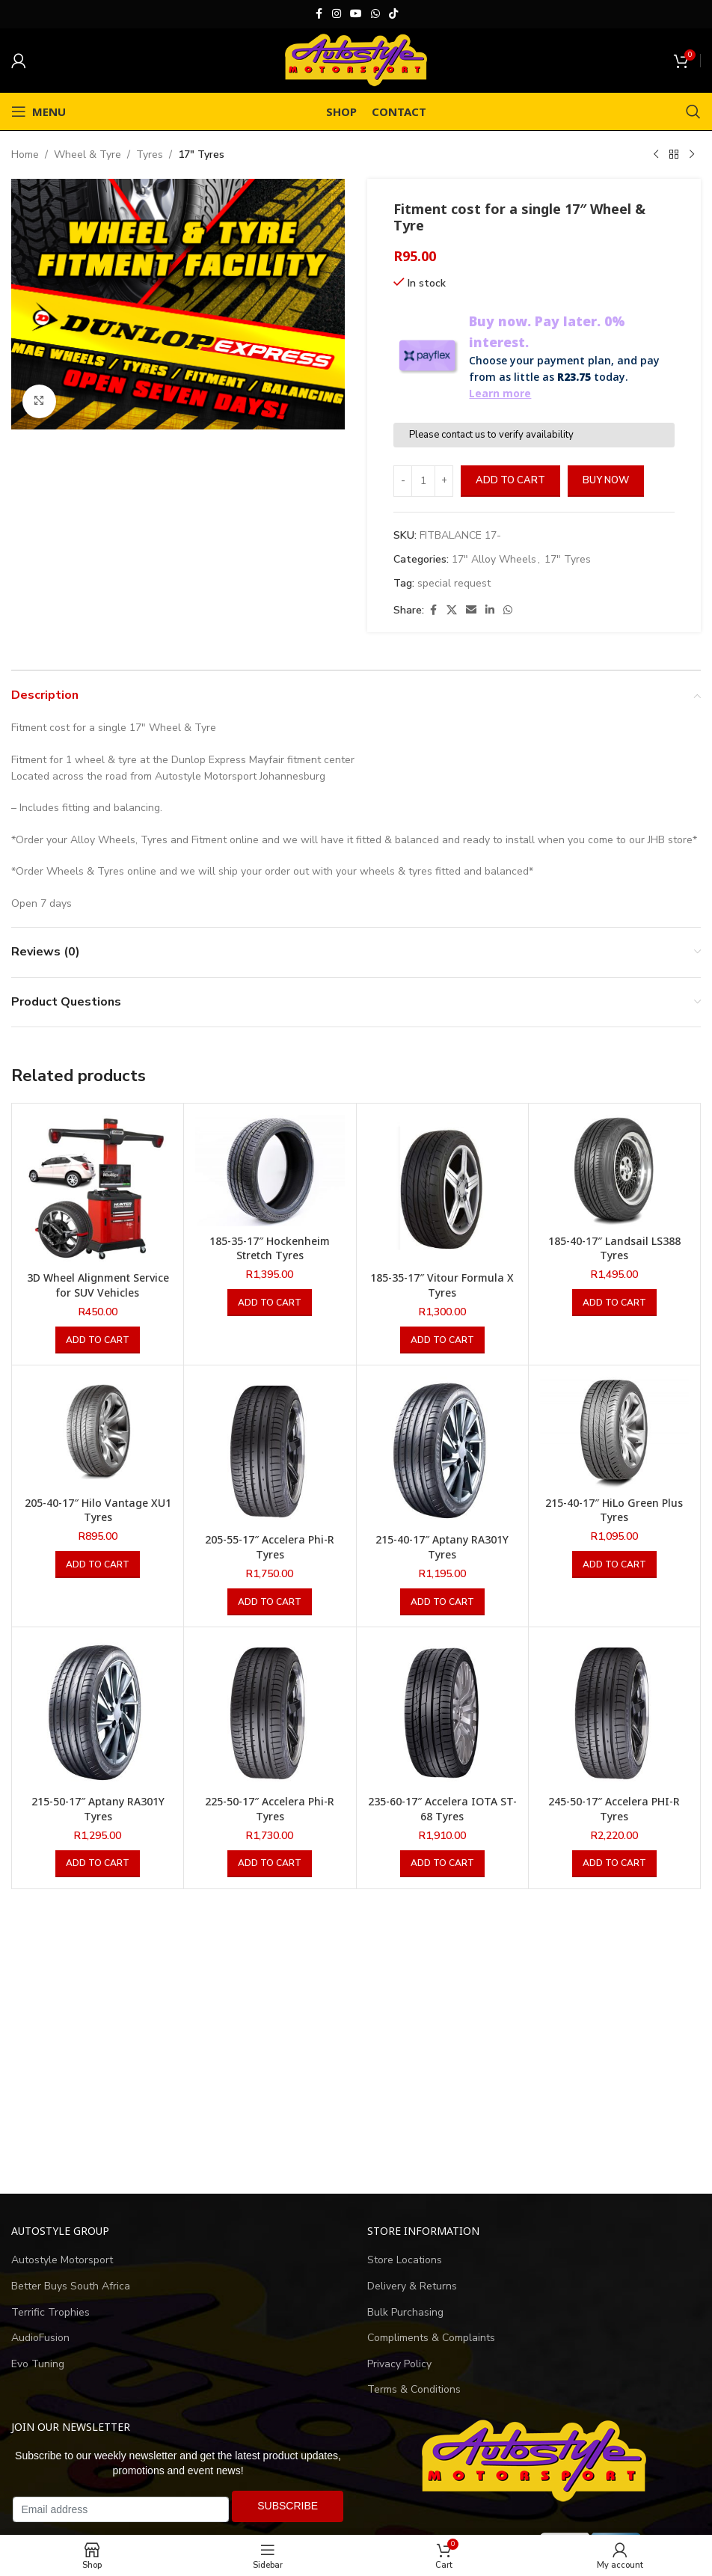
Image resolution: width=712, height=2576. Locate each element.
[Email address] (121, 2509)
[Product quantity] (423, 481)
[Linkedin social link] (490, 610)
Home (25, 154)
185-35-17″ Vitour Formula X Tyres (442, 1285)
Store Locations (404, 2260)
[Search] (693, 111)
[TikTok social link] (393, 14)
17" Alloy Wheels (494, 559)
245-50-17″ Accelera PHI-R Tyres (614, 1808)
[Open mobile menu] (38, 111)
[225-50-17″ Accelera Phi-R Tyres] (269, 1713)
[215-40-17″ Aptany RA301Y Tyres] (442, 1451)
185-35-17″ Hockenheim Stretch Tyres (269, 1248)
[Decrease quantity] (402, 481)
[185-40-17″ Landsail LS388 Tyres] (614, 1170)
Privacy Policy (399, 2364)
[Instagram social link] (337, 14)
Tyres (149, 154)
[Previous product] (656, 155)
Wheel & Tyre (87, 154)
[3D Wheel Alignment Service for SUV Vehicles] (97, 1189)
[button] (97, 1340)
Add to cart (510, 480)
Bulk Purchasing (405, 2312)
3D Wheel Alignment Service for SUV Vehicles (98, 1285)
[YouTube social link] (356, 14)
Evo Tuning (37, 2364)
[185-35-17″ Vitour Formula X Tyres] (442, 1189)
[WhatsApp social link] (375, 14)
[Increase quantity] (444, 481)
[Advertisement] (356, 2042)
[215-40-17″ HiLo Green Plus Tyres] (614, 1432)
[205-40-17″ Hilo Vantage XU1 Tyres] (97, 1432)
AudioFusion (40, 2338)
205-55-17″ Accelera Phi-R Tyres (269, 1546)
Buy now (606, 480)
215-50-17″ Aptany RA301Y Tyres (98, 1808)
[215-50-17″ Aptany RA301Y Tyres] (97, 1713)
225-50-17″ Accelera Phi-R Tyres (269, 1808)
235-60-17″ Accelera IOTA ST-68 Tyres (442, 1808)
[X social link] (451, 610)
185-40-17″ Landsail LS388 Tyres (614, 1248)
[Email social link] (471, 610)
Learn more (500, 393)
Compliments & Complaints (431, 2338)
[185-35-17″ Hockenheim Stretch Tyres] (269, 1170)
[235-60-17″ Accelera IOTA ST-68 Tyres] (442, 1713)
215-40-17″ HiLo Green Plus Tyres (614, 1510)
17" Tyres (201, 154)
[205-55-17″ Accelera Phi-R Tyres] (269, 1451)
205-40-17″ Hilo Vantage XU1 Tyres (98, 1510)
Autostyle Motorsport (62, 2260)
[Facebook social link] (319, 14)
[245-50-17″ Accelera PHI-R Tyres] (614, 1713)
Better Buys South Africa (70, 2286)
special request (454, 583)
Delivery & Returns (412, 2286)
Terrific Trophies (50, 2312)
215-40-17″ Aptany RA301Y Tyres (442, 1546)
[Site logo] (356, 59)
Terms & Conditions (414, 2389)
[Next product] (692, 155)
